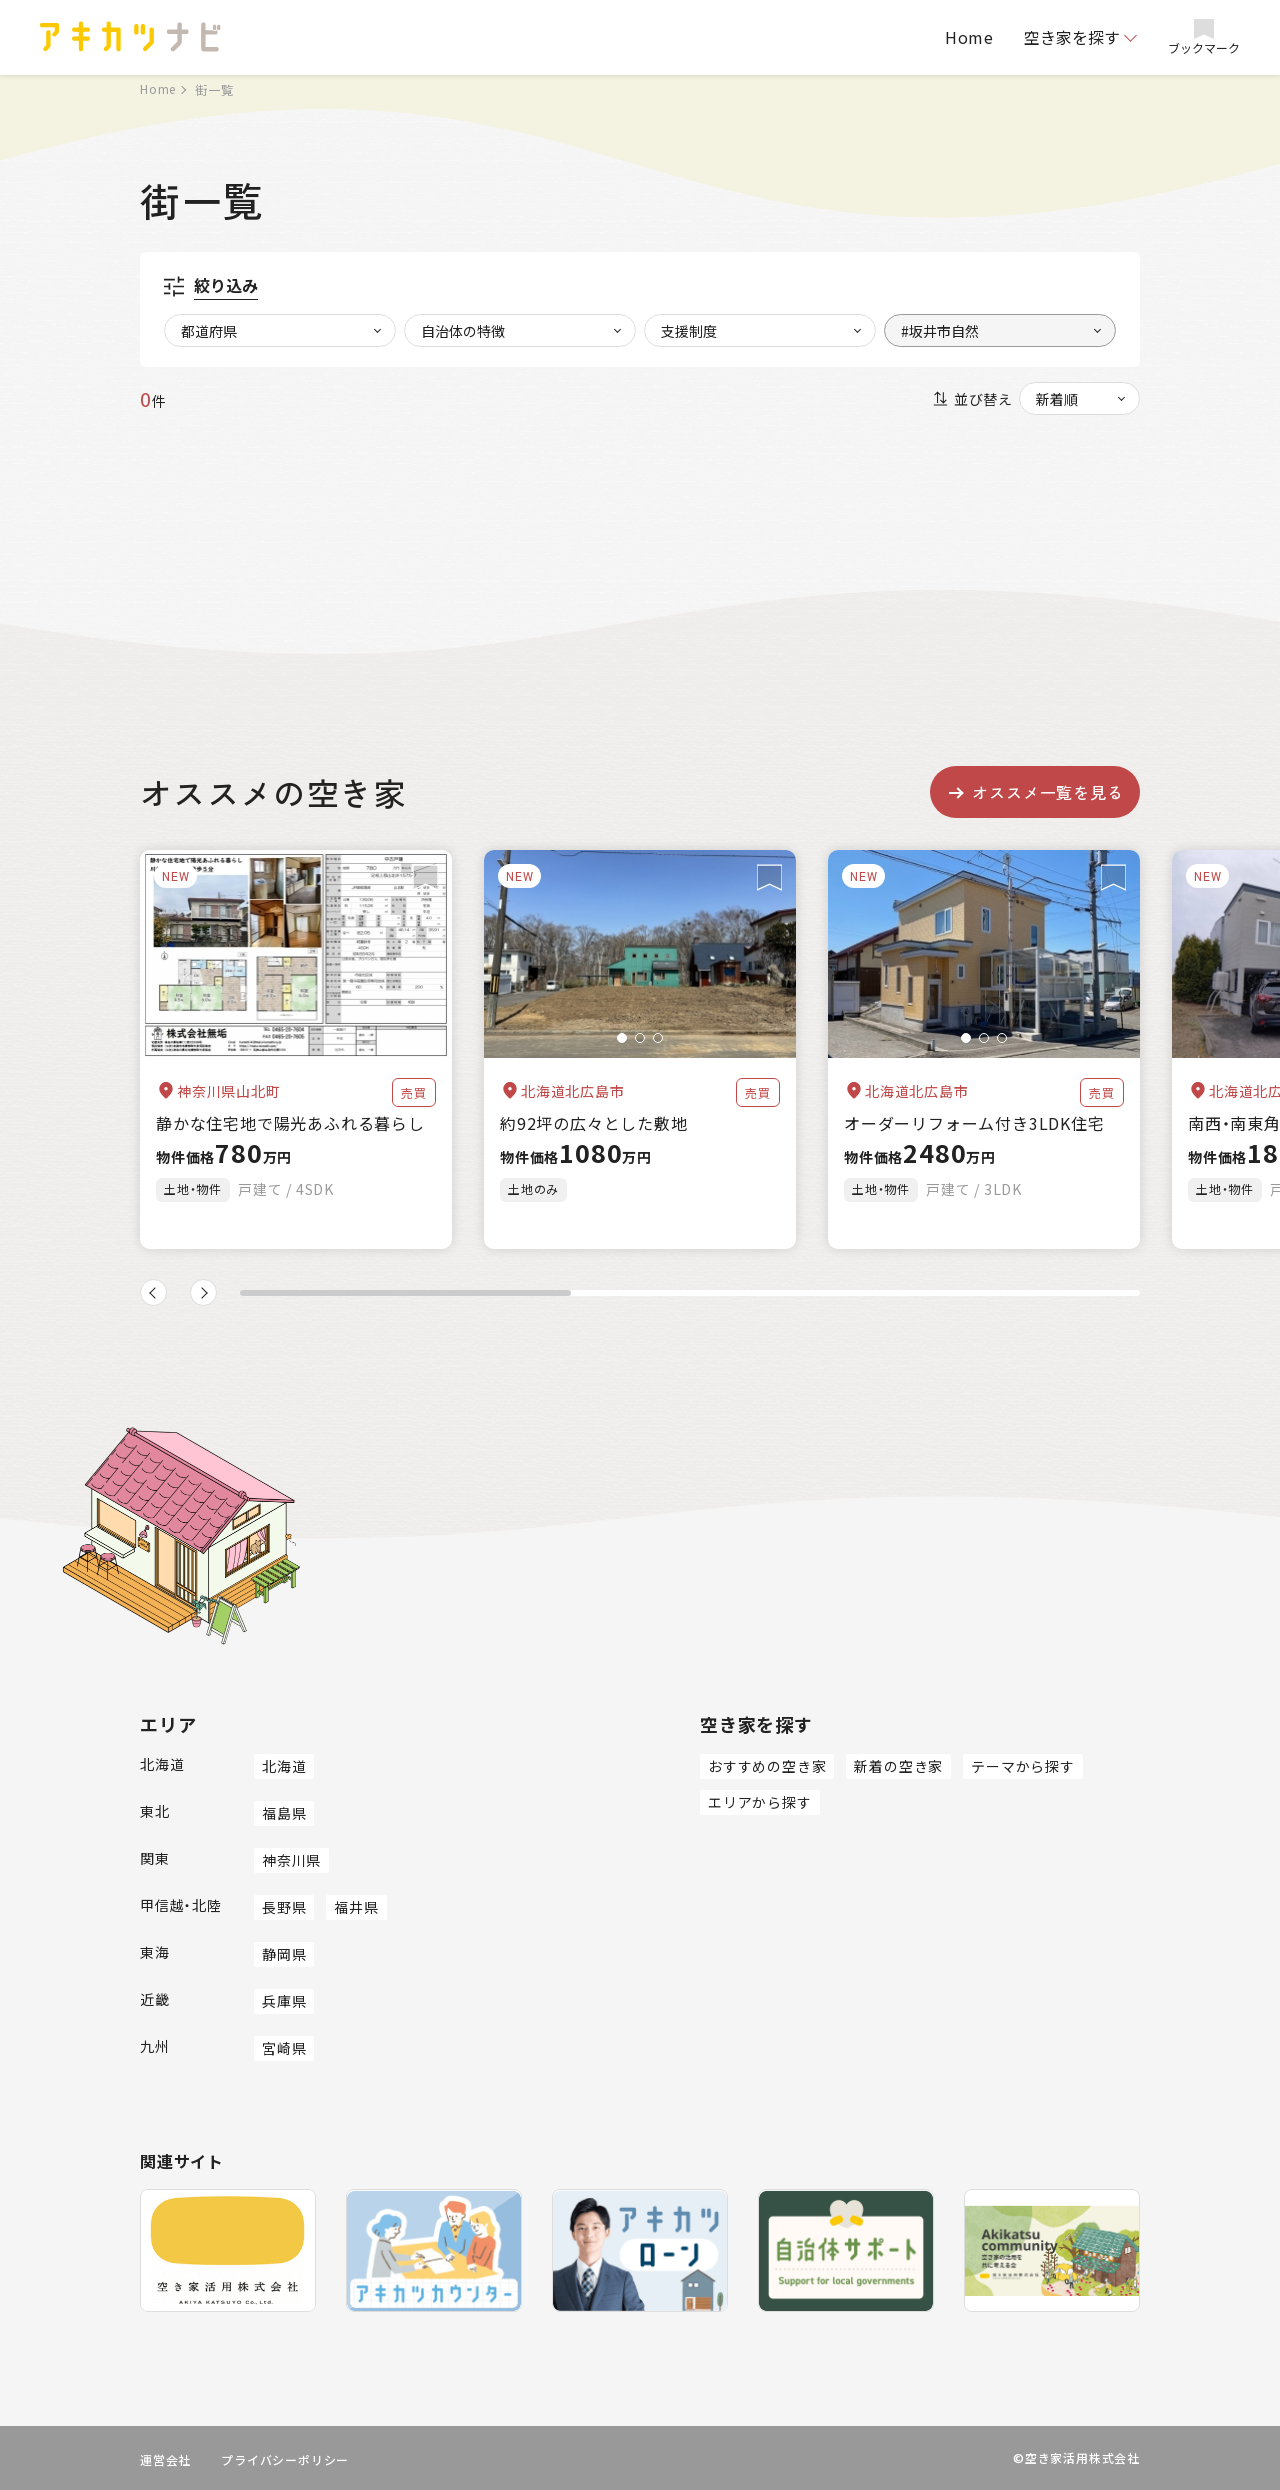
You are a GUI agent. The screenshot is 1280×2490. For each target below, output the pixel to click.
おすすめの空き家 (767, 1766)
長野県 (284, 1907)
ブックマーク (1204, 37)
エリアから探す (760, 1802)
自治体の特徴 (463, 331)
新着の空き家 (898, 1766)
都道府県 (209, 331)
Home (969, 37)
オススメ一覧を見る (1034, 792)
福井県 (356, 1907)
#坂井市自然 (940, 331)
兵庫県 (284, 2001)
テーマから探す (1023, 1766)
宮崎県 (284, 2048)
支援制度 (689, 331)
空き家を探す (1072, 37)
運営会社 (165, 2459)
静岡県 (284, 1954)
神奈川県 (291, 1860)
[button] (622, 1038)
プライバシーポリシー (285, 2459)
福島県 (284, 1813)
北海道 (284, 1766)
